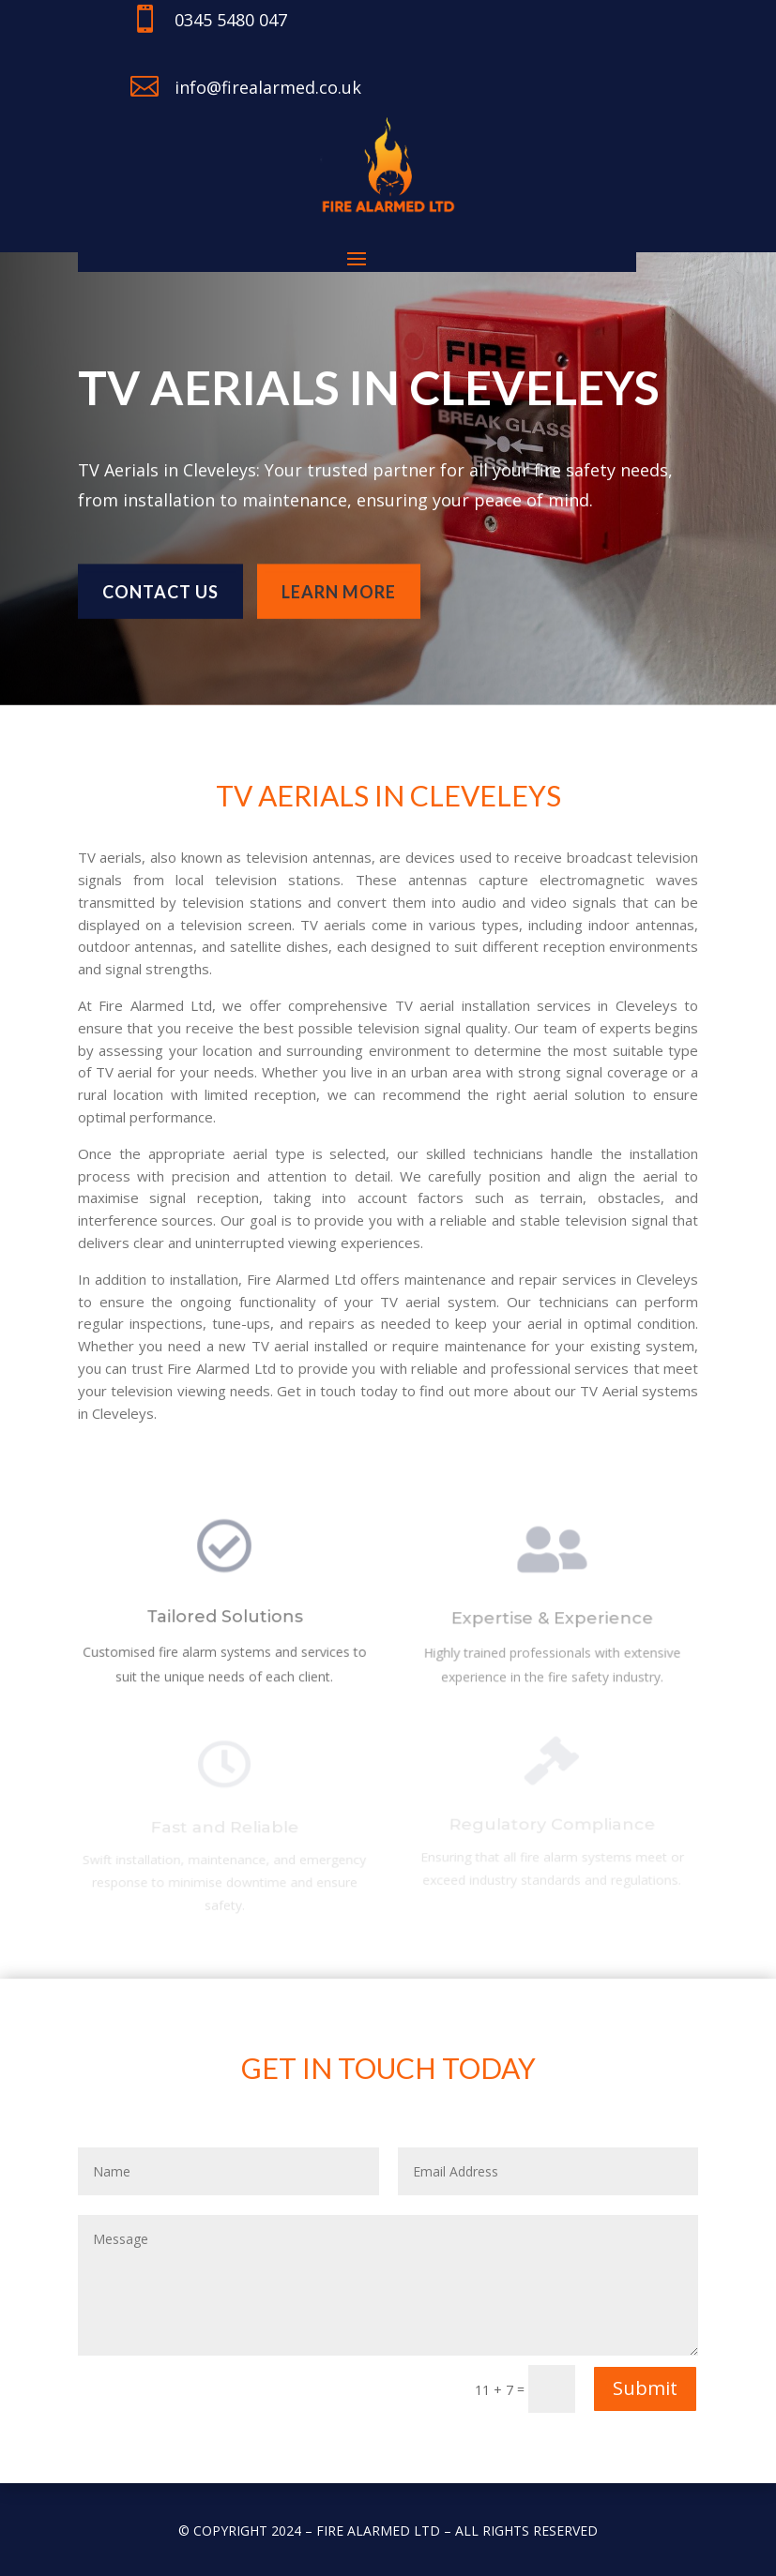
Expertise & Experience (551, 1623)
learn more (338, 585)
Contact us (160, 585)
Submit (645, 2388)
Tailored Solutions (223, 1621)
